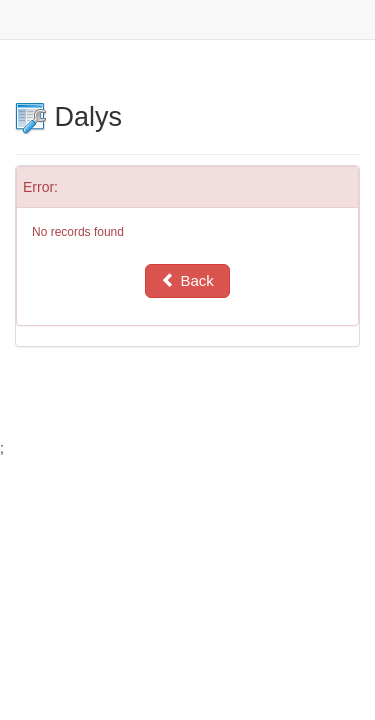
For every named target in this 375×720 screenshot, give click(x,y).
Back (187, 280)
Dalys (68, 117)
